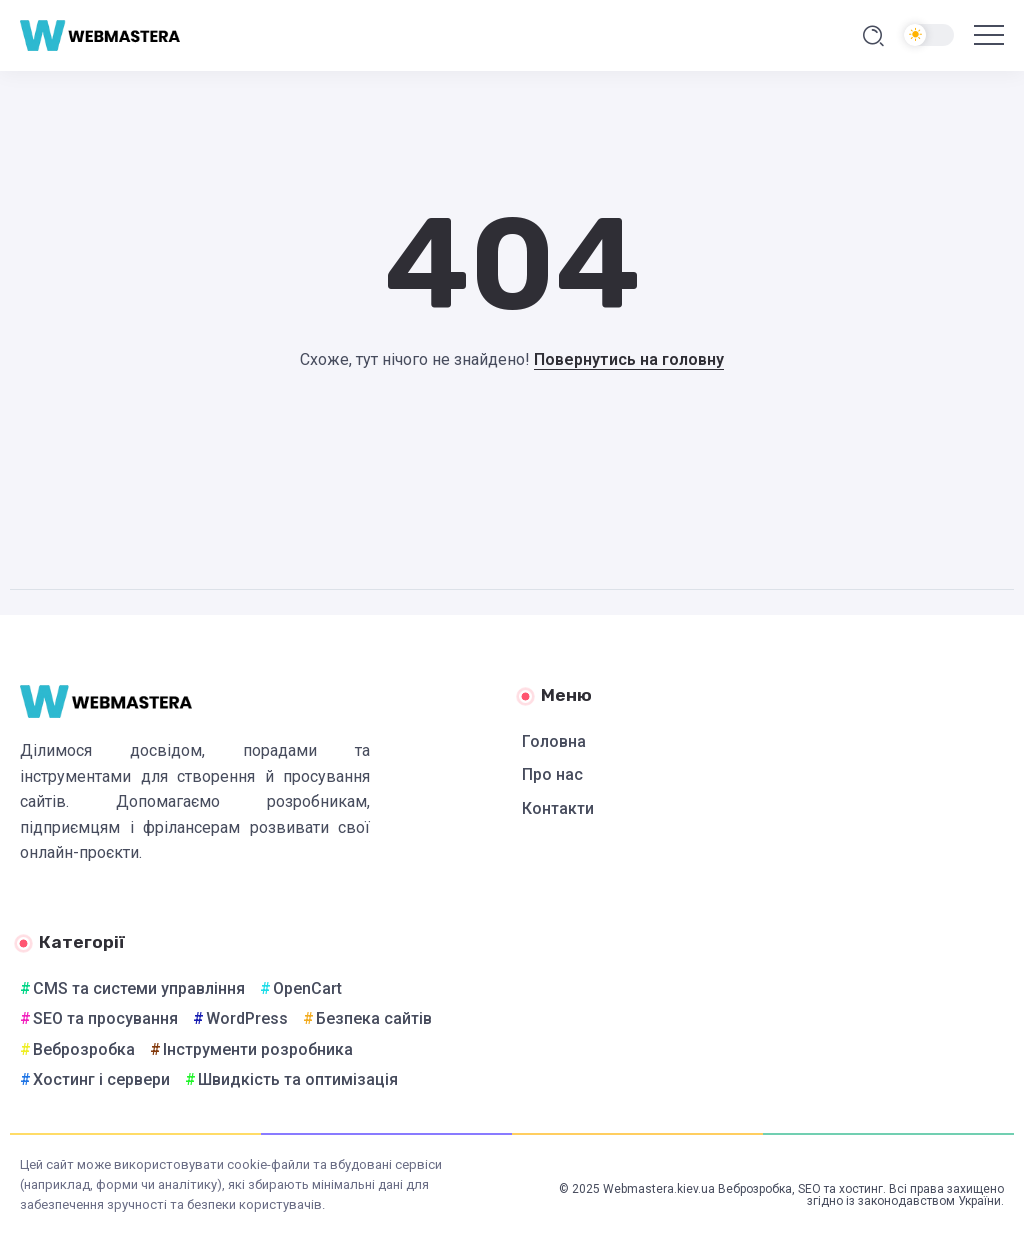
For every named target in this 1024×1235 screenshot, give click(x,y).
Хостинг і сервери (101, 1079)
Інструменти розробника (258, 1049)
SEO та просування (105, 1018)
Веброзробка (84, 1049)
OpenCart (307, 988)
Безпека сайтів (374, 1018)
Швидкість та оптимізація (298, 1079)
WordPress (247, 1018)
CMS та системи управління (139, 988)
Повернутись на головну (629, 359)
